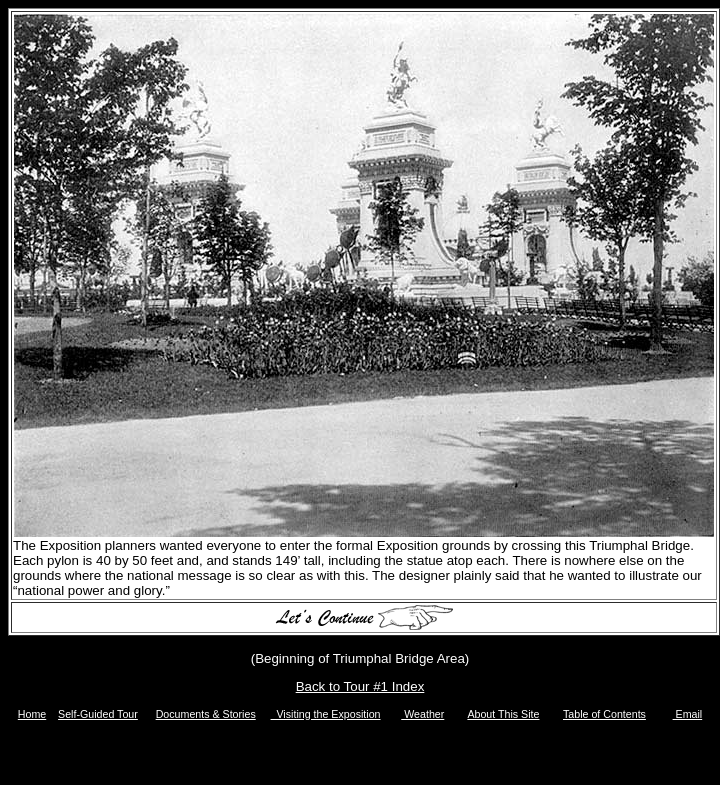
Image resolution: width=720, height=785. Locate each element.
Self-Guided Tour (98, 714)
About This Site (503, 714)
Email (688, 714)
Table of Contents (604, 714)
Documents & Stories (206, 714)
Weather (422, 714)
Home (32, 714)
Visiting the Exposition (326, 714)
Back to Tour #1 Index (360, 686)
